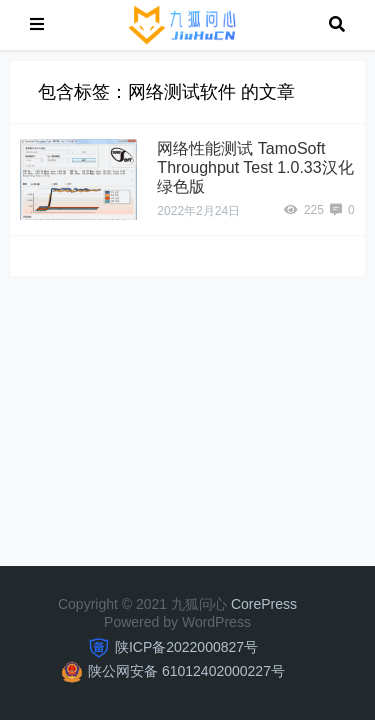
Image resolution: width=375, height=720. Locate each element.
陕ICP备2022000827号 (186, 647)
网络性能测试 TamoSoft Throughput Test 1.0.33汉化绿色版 (255, 167)
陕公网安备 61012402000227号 (186, 671)
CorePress (264, 604)
